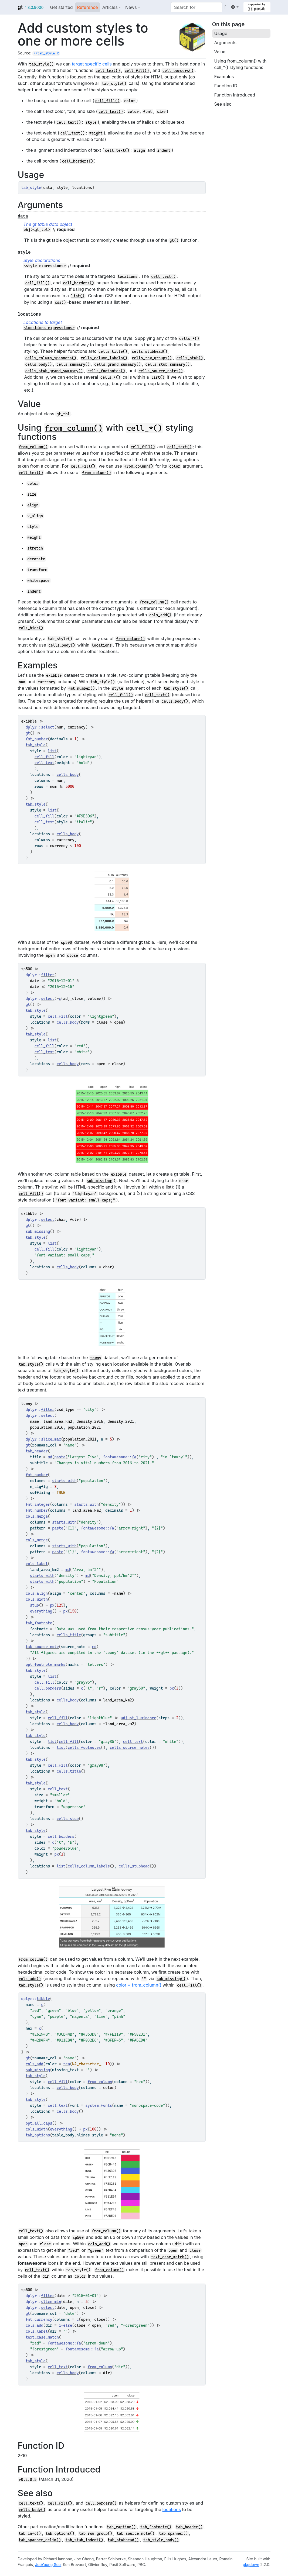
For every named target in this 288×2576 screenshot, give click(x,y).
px (52, 1605)
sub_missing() (101, 1181)
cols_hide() (31, 628)
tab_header (37, 1451)
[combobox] (196, 7)
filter (47, 975)
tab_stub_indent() (84, 2540)
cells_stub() (189, 358)
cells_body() (38, 364)
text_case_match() (170, 2257)
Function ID (225, 85)
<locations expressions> (49, 328)
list (52, 751)
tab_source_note (42, 1647)
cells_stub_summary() (167, 364)
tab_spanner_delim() (40, 2540)
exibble (54, 675)
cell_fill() (137, 70)
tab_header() (189, 2527)
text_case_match (42, 2337)
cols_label (37, 1564)
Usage (220, 33)
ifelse (65, 2325)
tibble (43, 1999)
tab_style (36, 745)
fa (134, 1457)
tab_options (38, 2135)
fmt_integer (38, 1504)
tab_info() (30, 2533)
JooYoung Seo (48, 2564)
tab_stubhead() (123, 2540)
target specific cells (92, 64)
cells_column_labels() (104, 358)
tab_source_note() (135, 2533)
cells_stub (68, 1819)
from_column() (73, 428)
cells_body (68, 774)
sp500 (66, 942)
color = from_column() (138, 1985)
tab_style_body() (161, 2540)
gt (20, 7)
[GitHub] (225, 7)
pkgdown (251, 2564)
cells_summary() (73, 364)
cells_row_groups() (152, 358)
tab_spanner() (173, 2533)
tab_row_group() (95, 2533)
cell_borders (48, 1688)
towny (95, 1358)
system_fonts (98, 2105)
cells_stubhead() (149, 351)
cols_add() (160, 615)
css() (60, 302)
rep (66, 2064)
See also (223, 104)
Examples (224, 76)
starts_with (64, 1481)
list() (77, 296)
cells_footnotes (84, 1747)
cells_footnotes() (106, 371)
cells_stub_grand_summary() (54, 371)
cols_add (34, 2064)
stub (34, 1605)
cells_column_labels (89, 1866)
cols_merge (37, 1516)
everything (41, 1611)
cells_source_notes (130, 1747)
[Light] (234, 7)
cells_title (69, 1635)
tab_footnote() (155, 2527)
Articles (110, 7)
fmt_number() (81, 688)
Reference (87, 7)
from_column (100, 2082)
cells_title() (113, 351)
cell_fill (45, 757)
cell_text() (108, 70)
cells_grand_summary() (117, 364)
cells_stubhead (134, 1866)
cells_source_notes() (160, 371)
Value (220, 51)
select (47, 727)
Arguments (225, 42)
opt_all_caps (39, 2123)
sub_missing (38, 1231)
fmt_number (37, 739)
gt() (174, 240)
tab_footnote (39, 1623)
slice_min (51, 2301)
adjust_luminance (138, 1718)
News (131, 7)
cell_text (45, 763)
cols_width (37, 1599)
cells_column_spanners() (50, 358)
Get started (61, 7)
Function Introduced (234, 95)
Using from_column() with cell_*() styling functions (240, 64)
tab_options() (60, 2533)
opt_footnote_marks (46, 1664)
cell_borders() (178, 70)
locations (171, 2509)
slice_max (51, 1439)
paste (60, 1457)
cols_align (37, 1593)
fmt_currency (39, 2319)
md (50, 1457)
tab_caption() (121, 2527)
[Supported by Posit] (256, 7)
